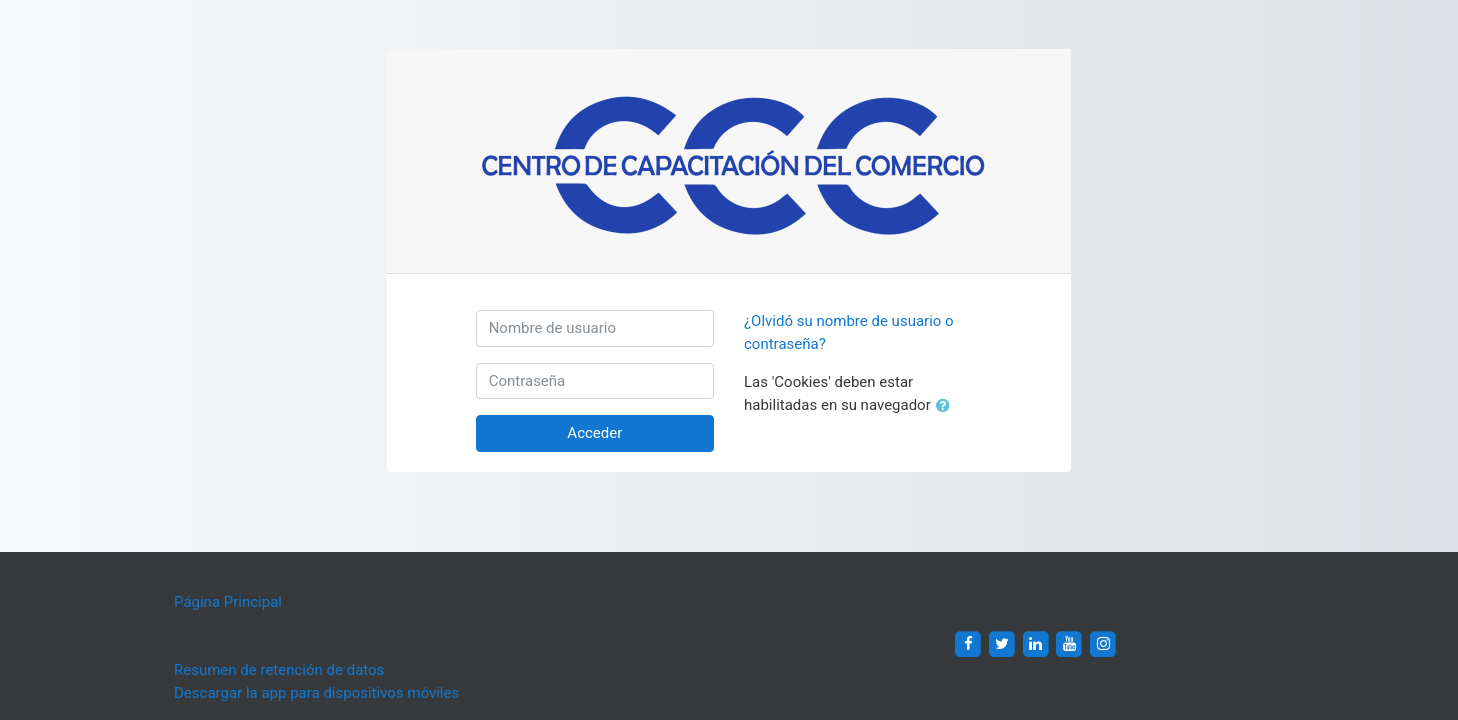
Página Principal (228, 602)
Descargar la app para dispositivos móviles (316, 693)
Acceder (594, 433)
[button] (947, 406)
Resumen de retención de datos (279, 670)
